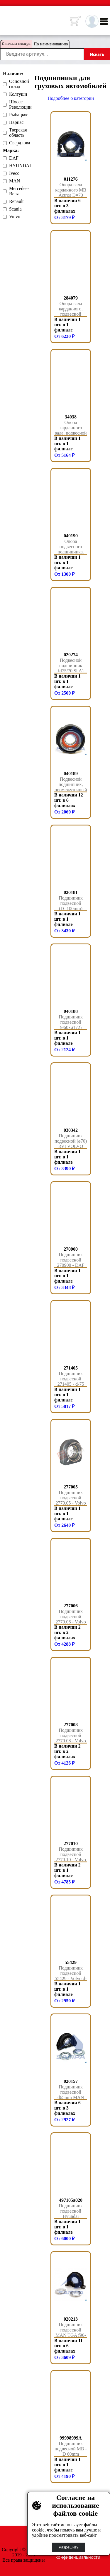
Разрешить (69, 2547)
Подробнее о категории (71, 98)
